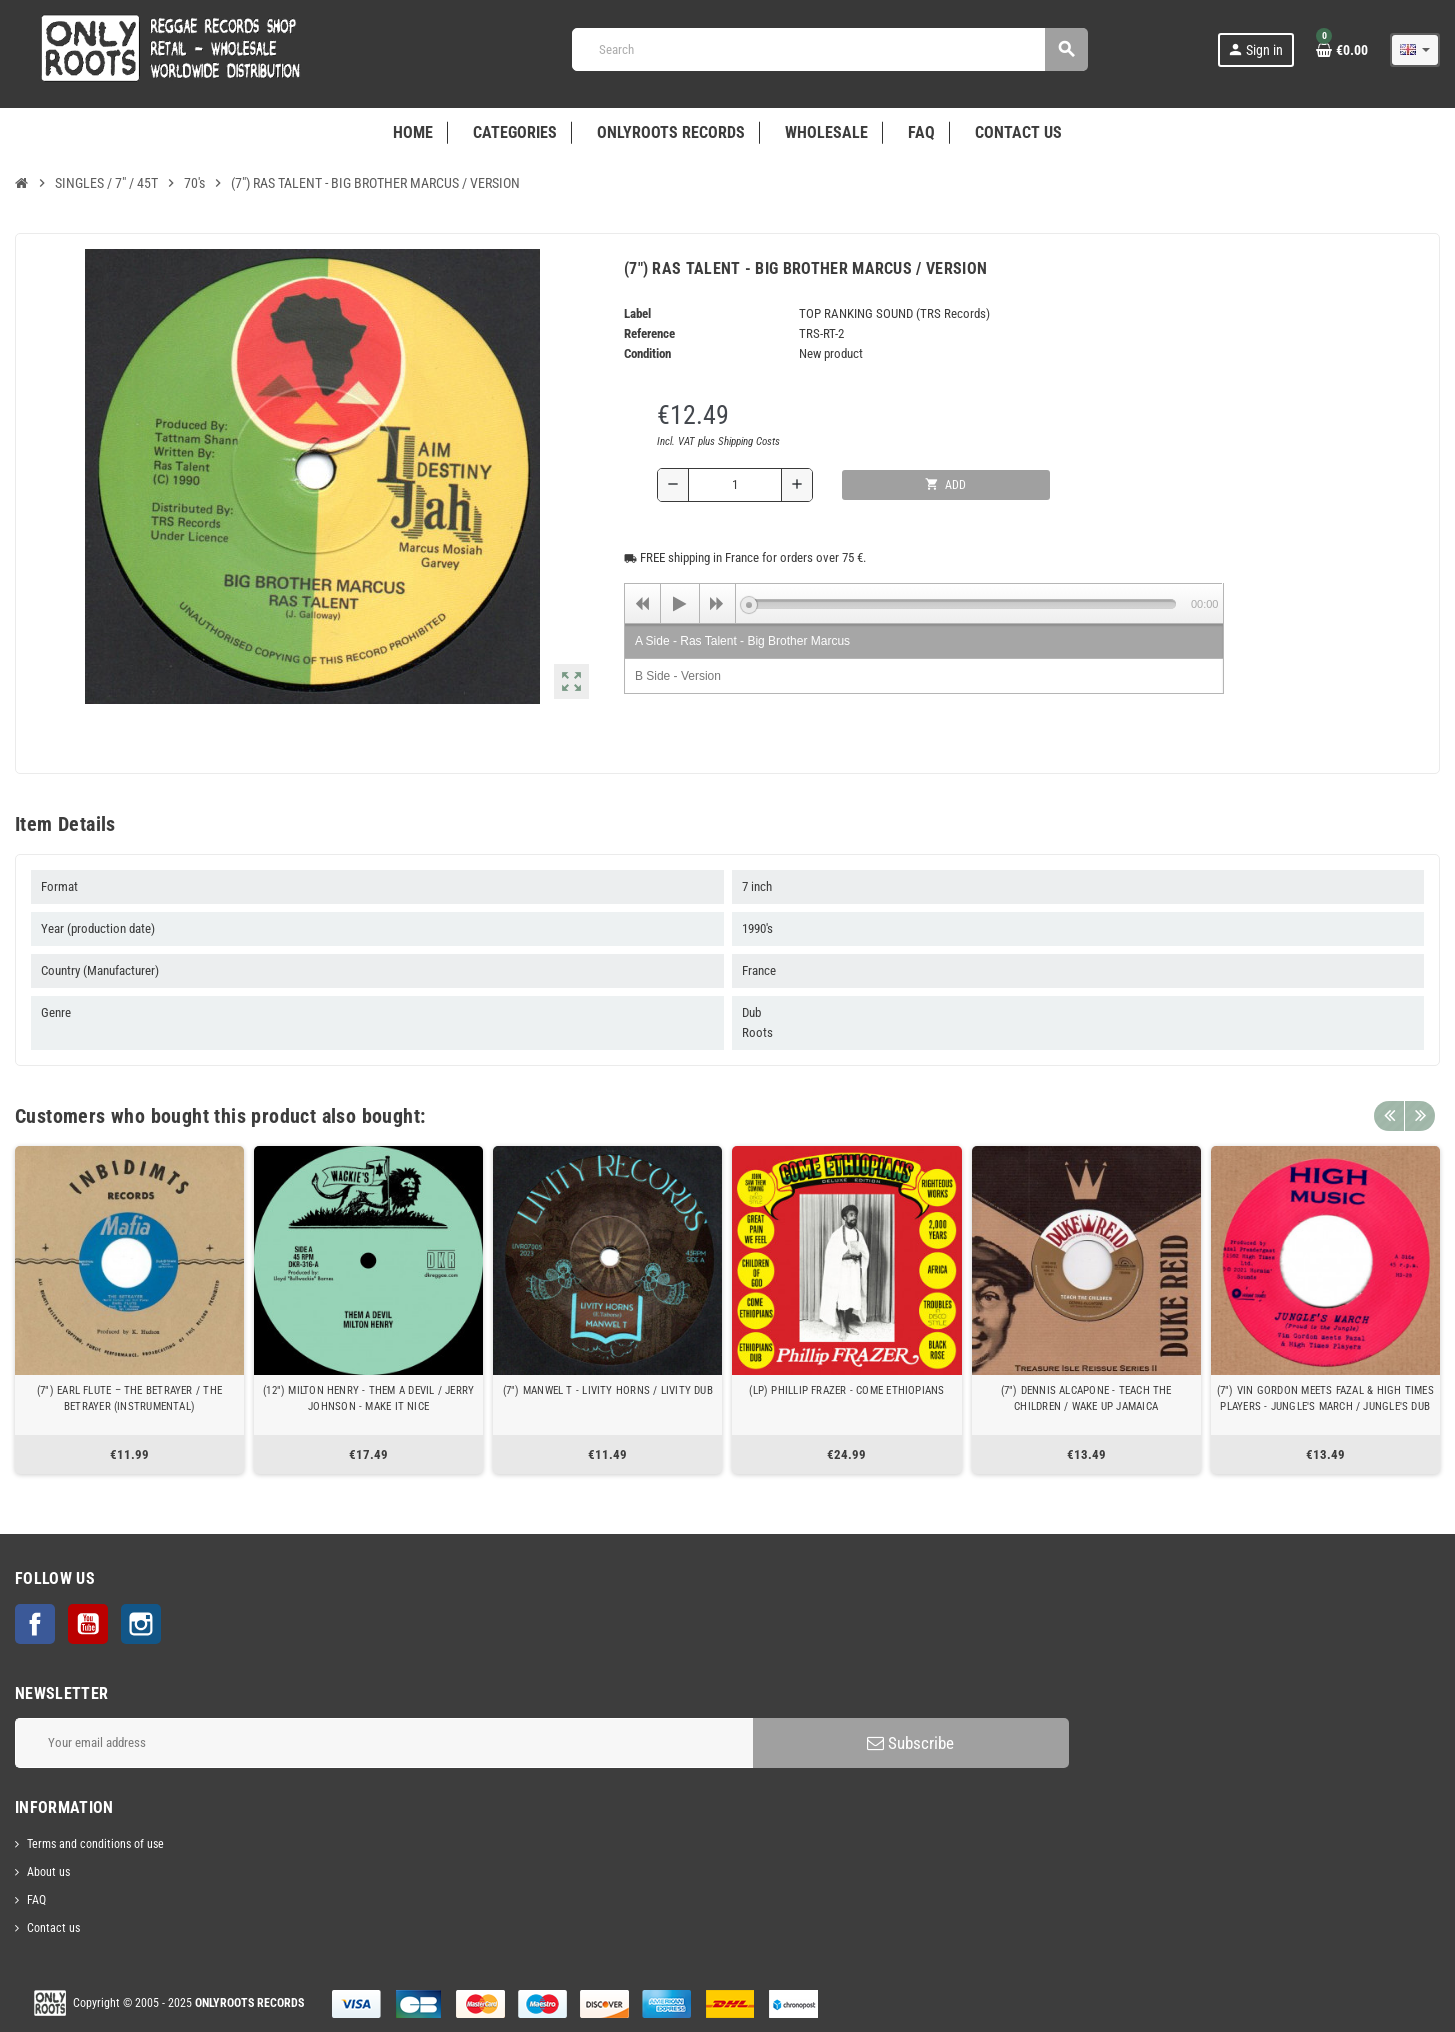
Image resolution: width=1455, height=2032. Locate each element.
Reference (649, 333)
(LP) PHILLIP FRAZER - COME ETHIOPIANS (846, 1390)
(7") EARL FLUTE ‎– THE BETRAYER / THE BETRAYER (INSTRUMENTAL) (129, 1398)
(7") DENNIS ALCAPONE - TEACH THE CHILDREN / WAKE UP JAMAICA (1086, 1398)
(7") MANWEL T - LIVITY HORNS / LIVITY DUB (608, 1390)
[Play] (680, 604)
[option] (129, 1310)
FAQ (36, 1900)
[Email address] (384, 1743)
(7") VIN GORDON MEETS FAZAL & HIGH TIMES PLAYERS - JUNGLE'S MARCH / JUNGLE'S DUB (1325, 1398)
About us (48, 1872)
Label (637, 313)
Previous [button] (1389, 1111)
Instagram (141, 1624)
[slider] (962, 604)
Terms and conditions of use (95, 1844)
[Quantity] (735, 485)
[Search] (829, 49)
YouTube (88, 1624)
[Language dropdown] (1415, 50)
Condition (647, 353)
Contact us (53, 1928)
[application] (924, 603)
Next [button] (1420, 1111)
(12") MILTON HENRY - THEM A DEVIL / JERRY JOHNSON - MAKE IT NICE (368, 1398)
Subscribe (910, 1743)
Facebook (35, 1624)
